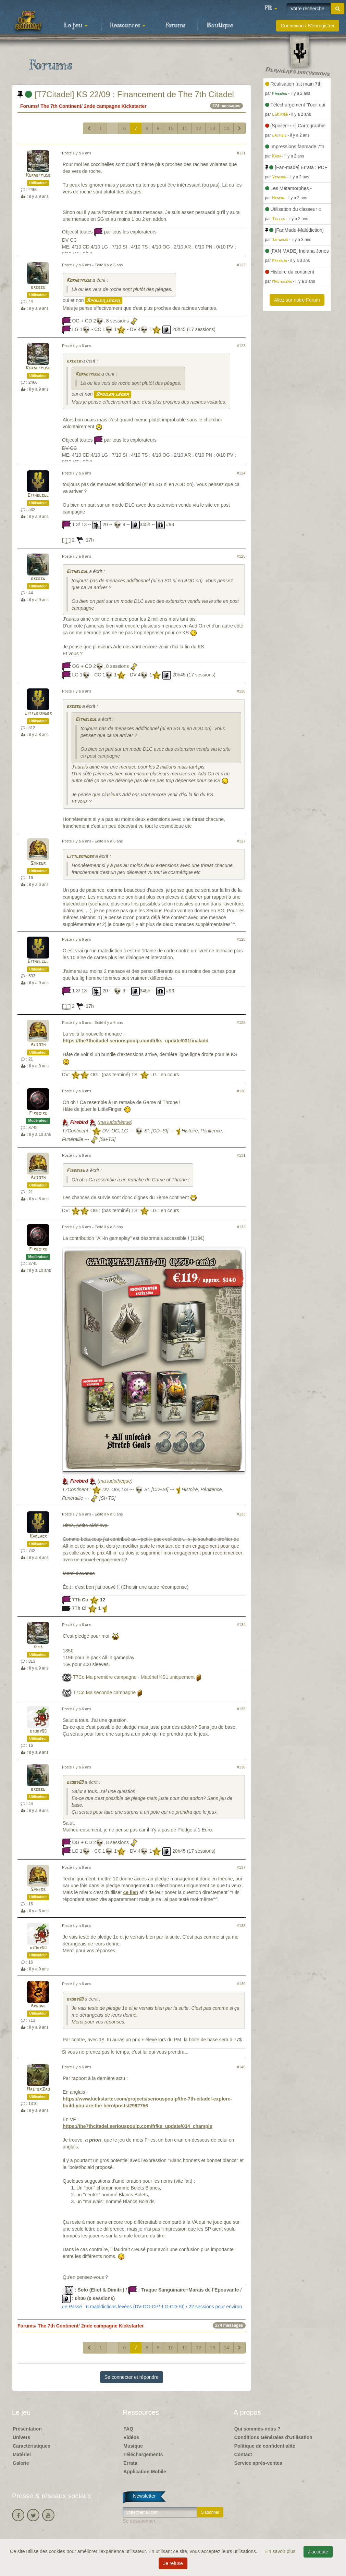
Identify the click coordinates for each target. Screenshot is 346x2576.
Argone (38, 2006)
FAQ (128, 2429)
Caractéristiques (31, 2446)
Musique (133, 2446)
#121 (241, 153)
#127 (241, 841)
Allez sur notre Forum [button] (297, 300)
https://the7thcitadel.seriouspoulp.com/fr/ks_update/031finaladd (136, 1040)
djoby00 (38, 1731)
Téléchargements (143, 2454)
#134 (241, 1625)
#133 (241, 1514)
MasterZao (38, 2089)
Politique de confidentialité (264, 2446)
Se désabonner (139, 2521)
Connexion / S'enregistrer (308, 25)
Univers (21, 2437)
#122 (241, 265)
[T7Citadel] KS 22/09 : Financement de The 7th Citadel (125, 94)
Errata (130, 2463)
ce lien (130, 1892)
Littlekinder (38, 713)
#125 (241, 556)
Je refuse (173, 2563)
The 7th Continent (60, 106)
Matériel (22, 2454)
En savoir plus (281, 2551)
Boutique (220, 25)
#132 (241, 1227)
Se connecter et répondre (131, 2377)
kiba (38, 1647)
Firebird (38, 1113)
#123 (241, 346)
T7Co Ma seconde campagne (104, 1692)
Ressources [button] (127, 25)
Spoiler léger (103, 300)
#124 (241, 473)
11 (184, 128)
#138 (241, 1926)
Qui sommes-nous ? (257, 2429)
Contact (243, 2454)
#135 (241, 1709)
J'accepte (318, 2551)
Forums (175, 25)
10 (171, 128)
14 (226, 128)
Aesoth (38, 1045)
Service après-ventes (258, 2463)
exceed (38, 287)
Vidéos (131, 2437)
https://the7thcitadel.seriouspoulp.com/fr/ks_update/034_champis (137, 2126)
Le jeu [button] (75, 25)
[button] (270, 8)
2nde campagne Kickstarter (115, 106)
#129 (241, 1022)
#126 (241, 691)
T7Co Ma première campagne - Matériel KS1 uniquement (134, 1677)
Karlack (38, 1536)
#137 (241, 1867)
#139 (241, 1984)
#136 (241, 1767)
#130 (241, 1091)
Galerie (21, 2463)
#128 (241, 939)
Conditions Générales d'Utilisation (273, 2437)
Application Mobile (144, 2471)
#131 (241, 1155)
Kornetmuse (38, 175)
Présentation (27, 2429)
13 (212, 128)
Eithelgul (38, 495)
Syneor (38, 863)
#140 (241, 2067)
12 (198, 128)
